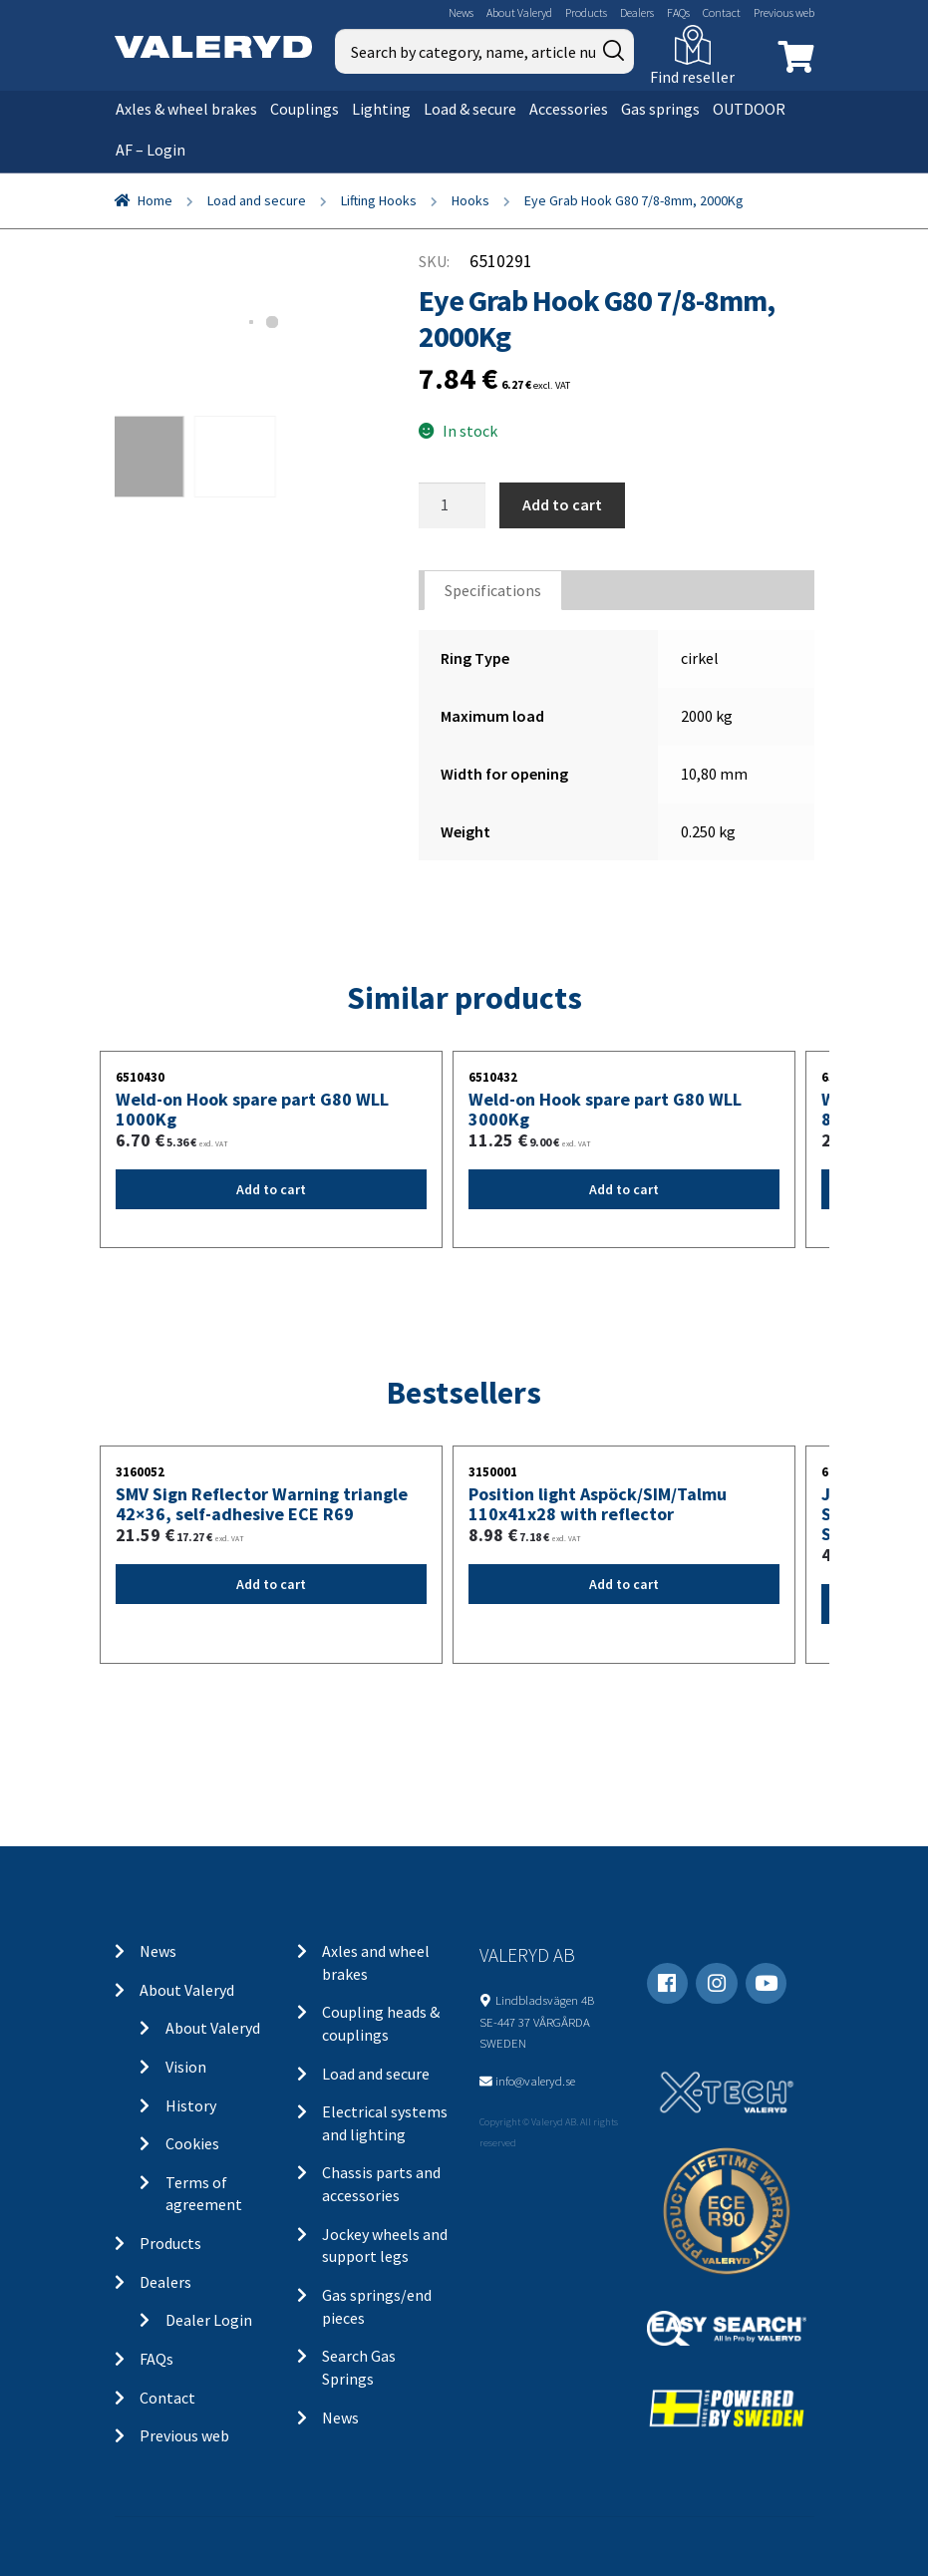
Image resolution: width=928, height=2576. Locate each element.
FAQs (678, 12)
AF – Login (150, 150)
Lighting (381, 109)
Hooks (470, 200)
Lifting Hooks (379, 200)
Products (586, 12)
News (461, 12)
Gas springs (660, 109)
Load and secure (256, 200)
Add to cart (562, 504)
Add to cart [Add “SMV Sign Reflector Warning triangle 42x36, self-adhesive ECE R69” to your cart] (271, 1584)
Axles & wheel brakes (186, 109)
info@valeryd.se (535, 2081)
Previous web (784, 12)
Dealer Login (208, 2320)
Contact (722, 12)
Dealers (637, 12)
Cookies (192, 2143)
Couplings (304, 109)
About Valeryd (519, 12)
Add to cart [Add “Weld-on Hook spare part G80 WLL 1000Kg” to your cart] (271, 1189)
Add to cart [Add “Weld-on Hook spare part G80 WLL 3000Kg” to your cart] (624, 1189)
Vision (185, 2067)
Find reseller (692, 77)
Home (155, 200)
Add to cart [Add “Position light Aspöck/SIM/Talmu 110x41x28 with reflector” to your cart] (624, 1584)
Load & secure (470, 109)
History (190, 2105)
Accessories (568, 109)
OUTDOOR (749, 109)
